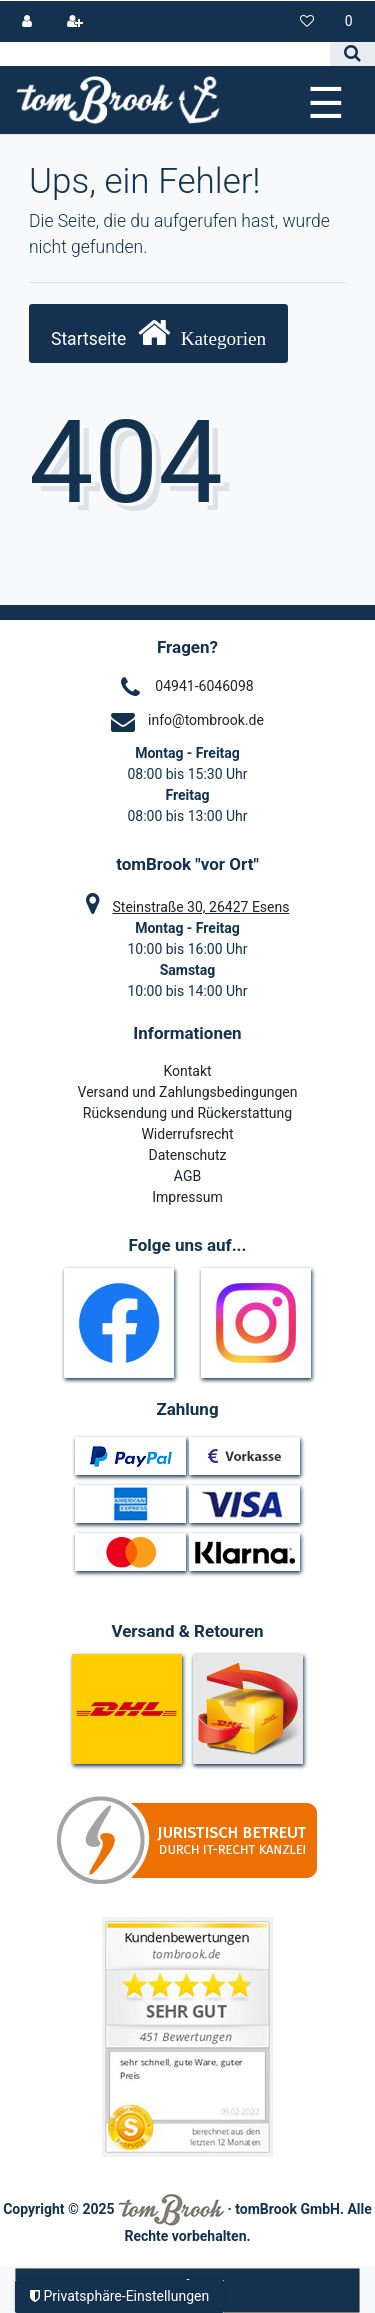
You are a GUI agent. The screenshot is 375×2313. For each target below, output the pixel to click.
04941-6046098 (204, 686)
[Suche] (352, 54)
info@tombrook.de (206, 720)
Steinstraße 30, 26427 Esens (201, 907)
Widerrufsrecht (187, 1134)
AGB (187, 1176)
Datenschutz (187, 1155)
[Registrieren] (74, 21)
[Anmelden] (27, 21)
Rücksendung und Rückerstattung (187, 1113)
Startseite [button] (158, 332)
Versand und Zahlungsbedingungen (188, 1092)
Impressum (187, 1197)
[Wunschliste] (307, 21)
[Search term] (165, 54)
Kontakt (187, 1071)
